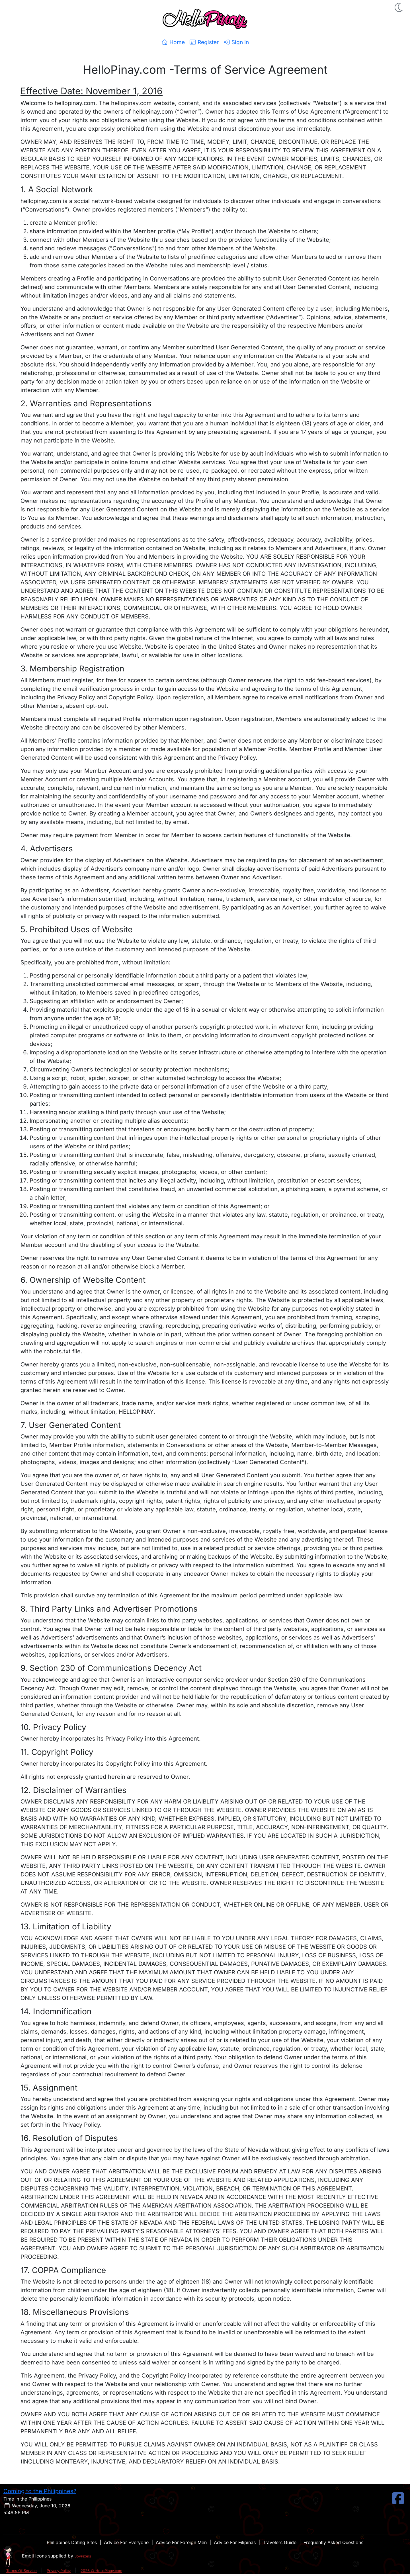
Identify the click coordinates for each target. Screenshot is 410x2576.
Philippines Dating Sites (72, 2542)
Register (204, 42)
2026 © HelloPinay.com (101, 2570)
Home (173, 42)
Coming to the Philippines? (39, 2491)
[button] (399, 7)
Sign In (236, 42)
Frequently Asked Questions (333, 2542)
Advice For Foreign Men (181, 2542)
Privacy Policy (59, 2570)
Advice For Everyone (126, 2542)
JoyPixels (83, 2556)
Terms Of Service (21, 2570)
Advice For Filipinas (235, 2542)
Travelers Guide (279, 2542)
